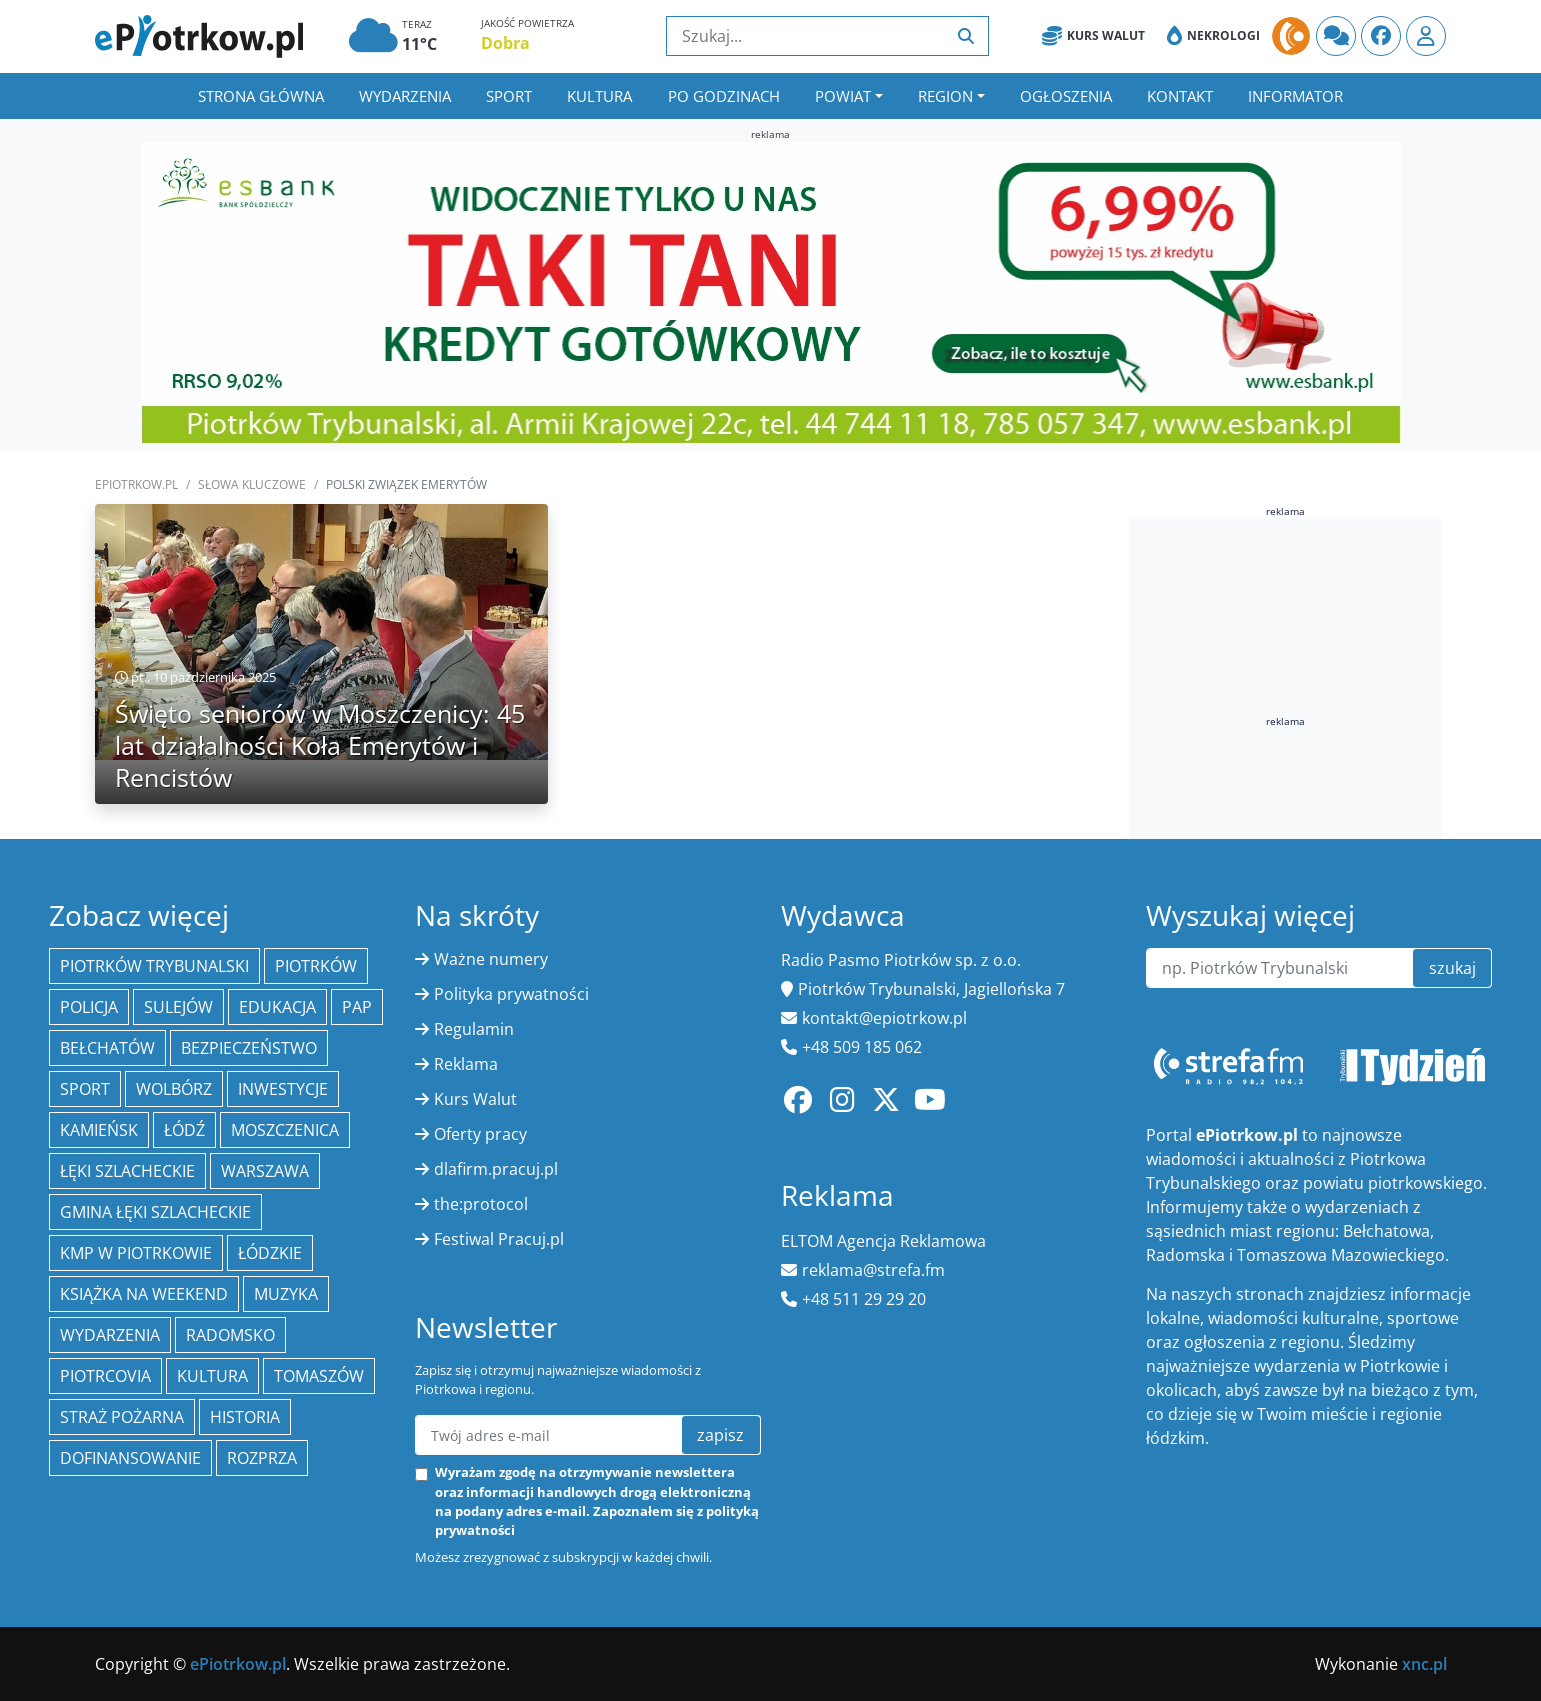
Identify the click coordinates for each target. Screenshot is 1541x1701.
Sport (509, 96)
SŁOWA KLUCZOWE (252, 484)
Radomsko (230, 1335)
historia (245, 1417)
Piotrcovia (105, 1376)
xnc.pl (1424, 1664)
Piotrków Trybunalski (154, 966)
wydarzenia (110, 1335)
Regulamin (474, 1029)
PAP (357, 1007)
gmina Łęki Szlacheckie (155, 1212)
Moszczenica (285, 1130)
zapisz (720, 1435)
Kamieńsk (99, 1130)
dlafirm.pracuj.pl (496, 1169)
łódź (184, 1130)
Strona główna (261, 96)
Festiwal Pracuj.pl (499, 1239)
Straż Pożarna (122, 1417)
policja (89, 1007)
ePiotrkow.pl (136, 484)
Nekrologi (1213, 36)
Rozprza (262, 1458)
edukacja (277, 1007)
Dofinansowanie (130, 1458)
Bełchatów (107, 1048)
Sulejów (178, 1007)
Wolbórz (174, 1089)
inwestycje (283, 1089)
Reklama (466, 1064)
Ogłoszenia (1066, 96)
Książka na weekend (144, 1294)
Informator (1295, 96)
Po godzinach (724, 96)
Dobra (505, 43)
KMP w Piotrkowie (136, 1253)
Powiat (843, 96)
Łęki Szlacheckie (127, 1171)
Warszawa (265, 1171)
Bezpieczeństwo (249, 1048)
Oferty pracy (480, 1134)
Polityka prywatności (511, 994)
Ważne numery (491, 959)
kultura (212, 1376)
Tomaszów (319, 1376)
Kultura (599, 96)
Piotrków (316, 966)
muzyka (286, 1294)
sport (85, 1089)
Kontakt (1180, 96)
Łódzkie (270, 1253)
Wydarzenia (405, 96)
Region (945, 96)
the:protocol (481, 1204)
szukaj (1452, 968)
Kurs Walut (1093, 36)
